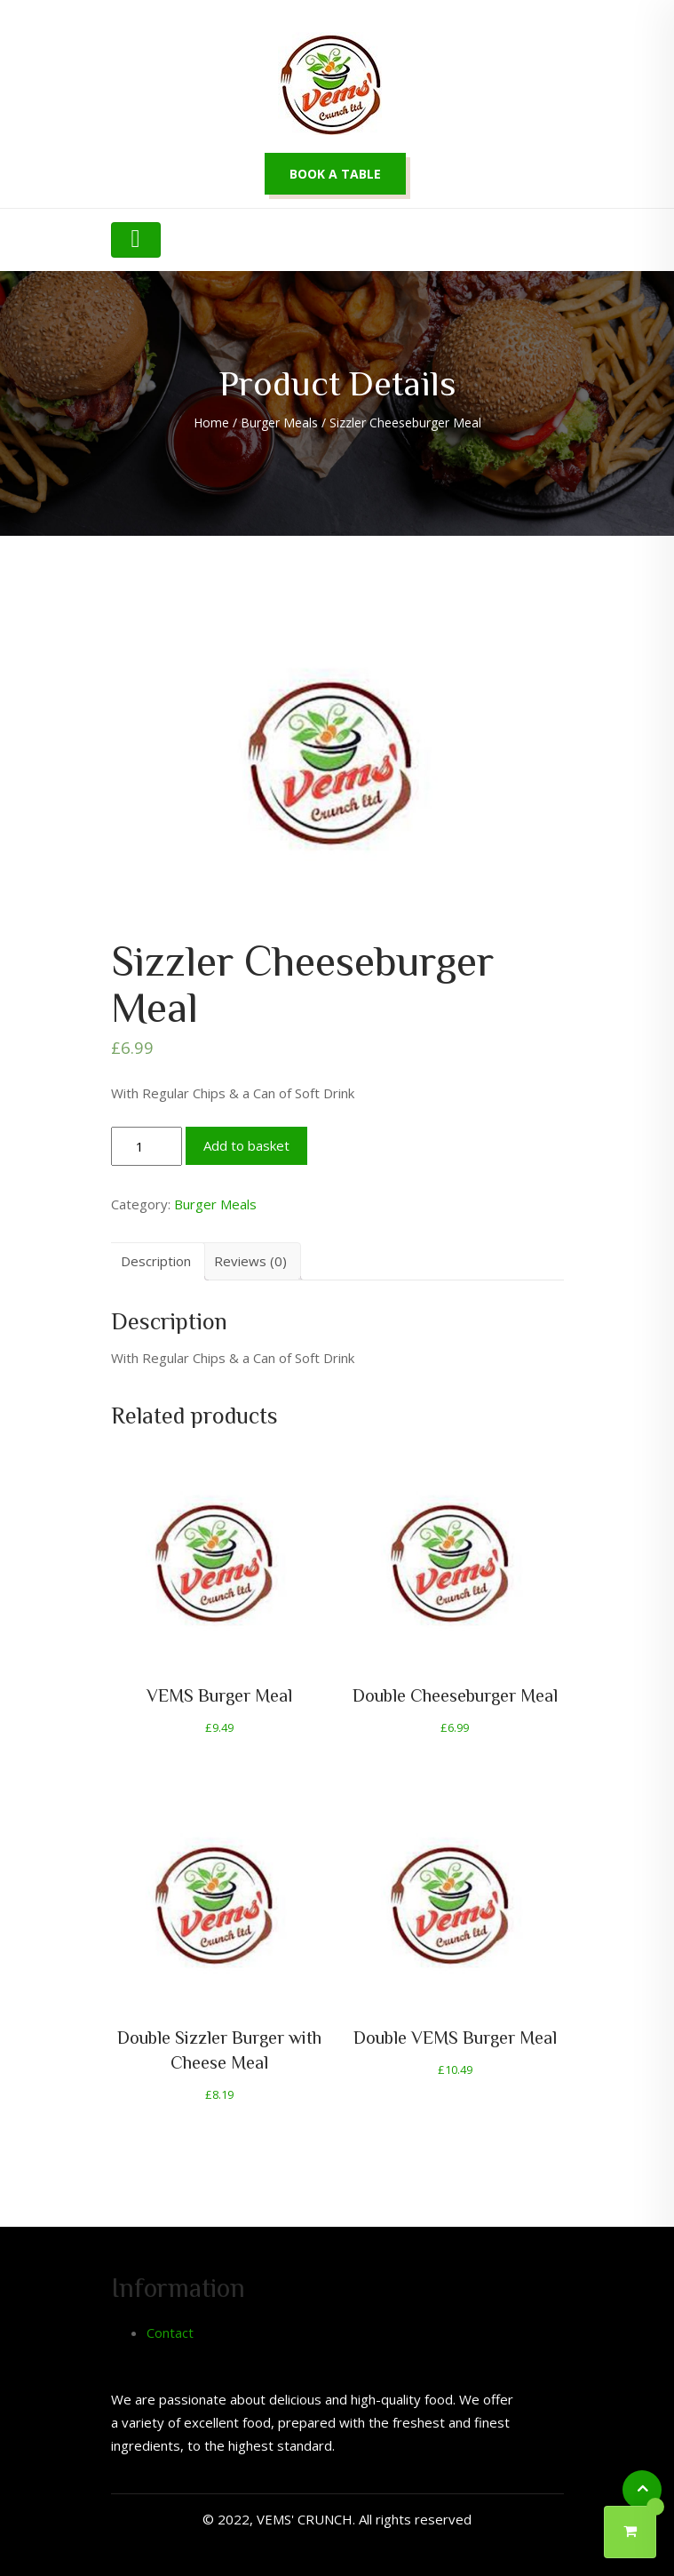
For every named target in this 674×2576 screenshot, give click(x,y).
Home (211, 422)
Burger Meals (279, 422)
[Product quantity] (146, 1146)
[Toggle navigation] (136, 240)
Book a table (335, 173)
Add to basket (246, 1145)
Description (156, 1261)
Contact (170, 2332)
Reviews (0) (250, 1261)
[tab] (156, 1261)
